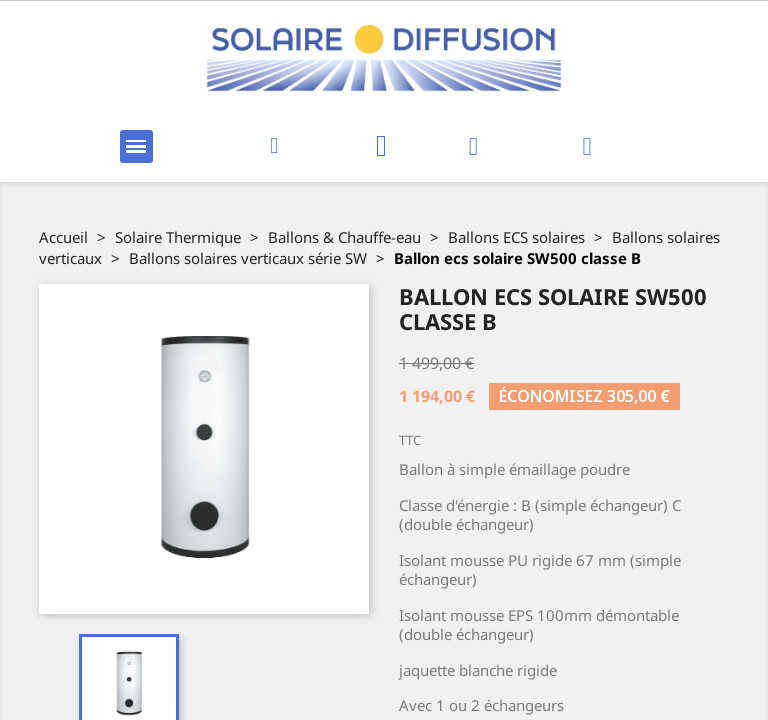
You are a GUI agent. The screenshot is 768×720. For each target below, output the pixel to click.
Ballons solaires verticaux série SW (248, 258)
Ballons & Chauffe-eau (344, 237)
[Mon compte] (473, 146)
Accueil (63, 237)
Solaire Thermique (178, 237)
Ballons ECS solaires (516, 237)
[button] (274, 146)
